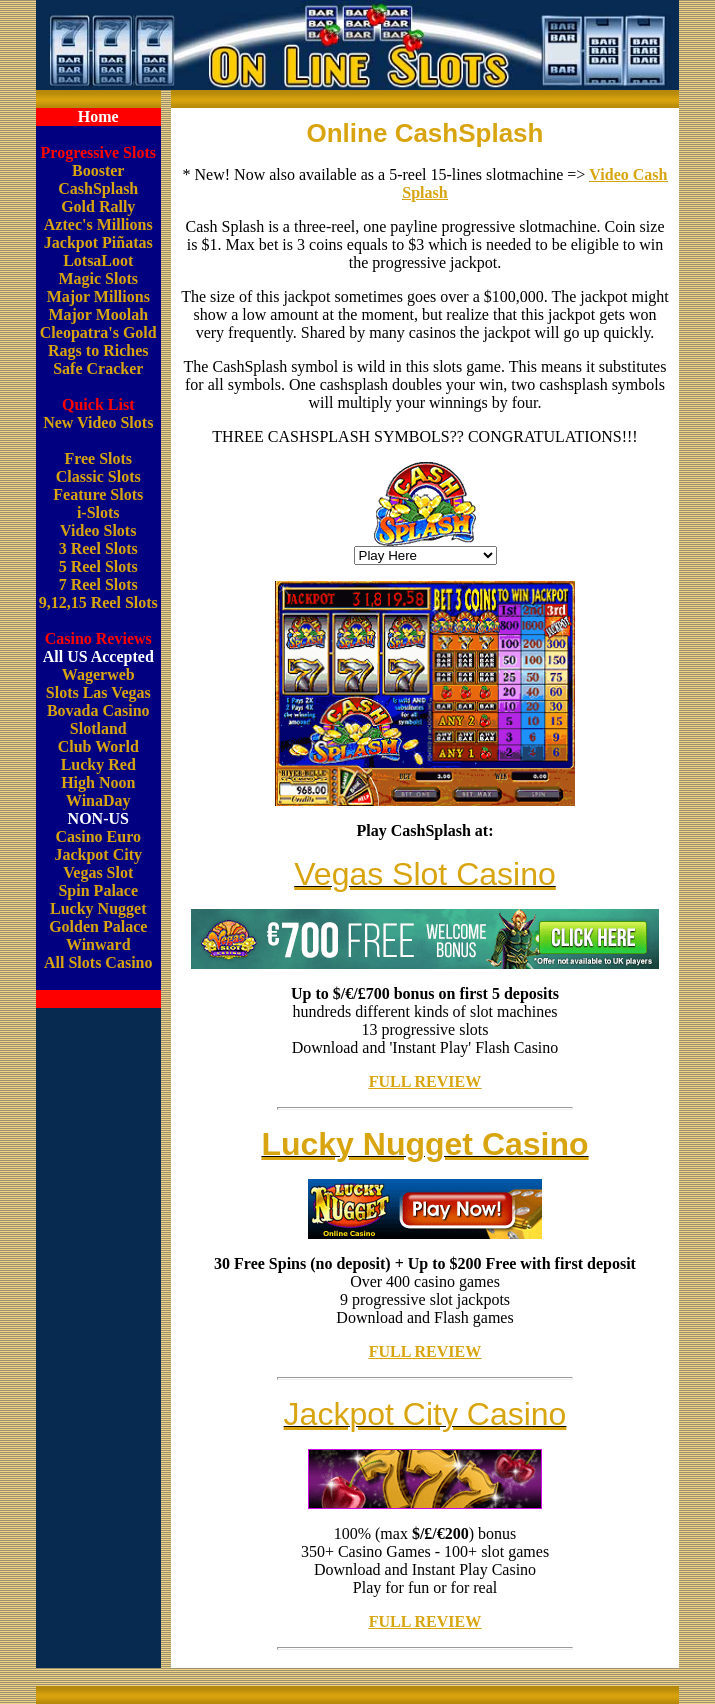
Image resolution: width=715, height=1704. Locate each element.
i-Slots (98, 512)
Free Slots (98, 458)
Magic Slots (98, 278)
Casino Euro (98, 836)
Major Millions (98, 296)
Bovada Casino (98, 710)
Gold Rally (98, 206)
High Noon (98, 782)
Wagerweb (98, 674)
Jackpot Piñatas (98, 242)
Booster (98, 170)
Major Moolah (98, 314)
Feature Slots (98, 494)
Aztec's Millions (98, 224)
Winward (98, 944)
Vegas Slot (98, 872)
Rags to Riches (98, 350)
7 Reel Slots (98, 584)
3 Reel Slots (98, 548)
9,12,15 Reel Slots (98, 602)
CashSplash (98, 188)
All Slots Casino (98, 962)
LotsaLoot (98, 260)
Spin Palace (98, 890)
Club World (98, 746)
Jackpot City (98, 854)
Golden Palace (98, 926)
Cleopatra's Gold (98, 332)
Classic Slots (98, 476)
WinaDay (98, 800)
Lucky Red (98, 764)
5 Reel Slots (98, 566)
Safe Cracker (98, 368)
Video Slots (98, 530)
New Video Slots (98, 422)
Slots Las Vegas (98, 692)
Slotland (98, 728)
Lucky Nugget (98, 908)
